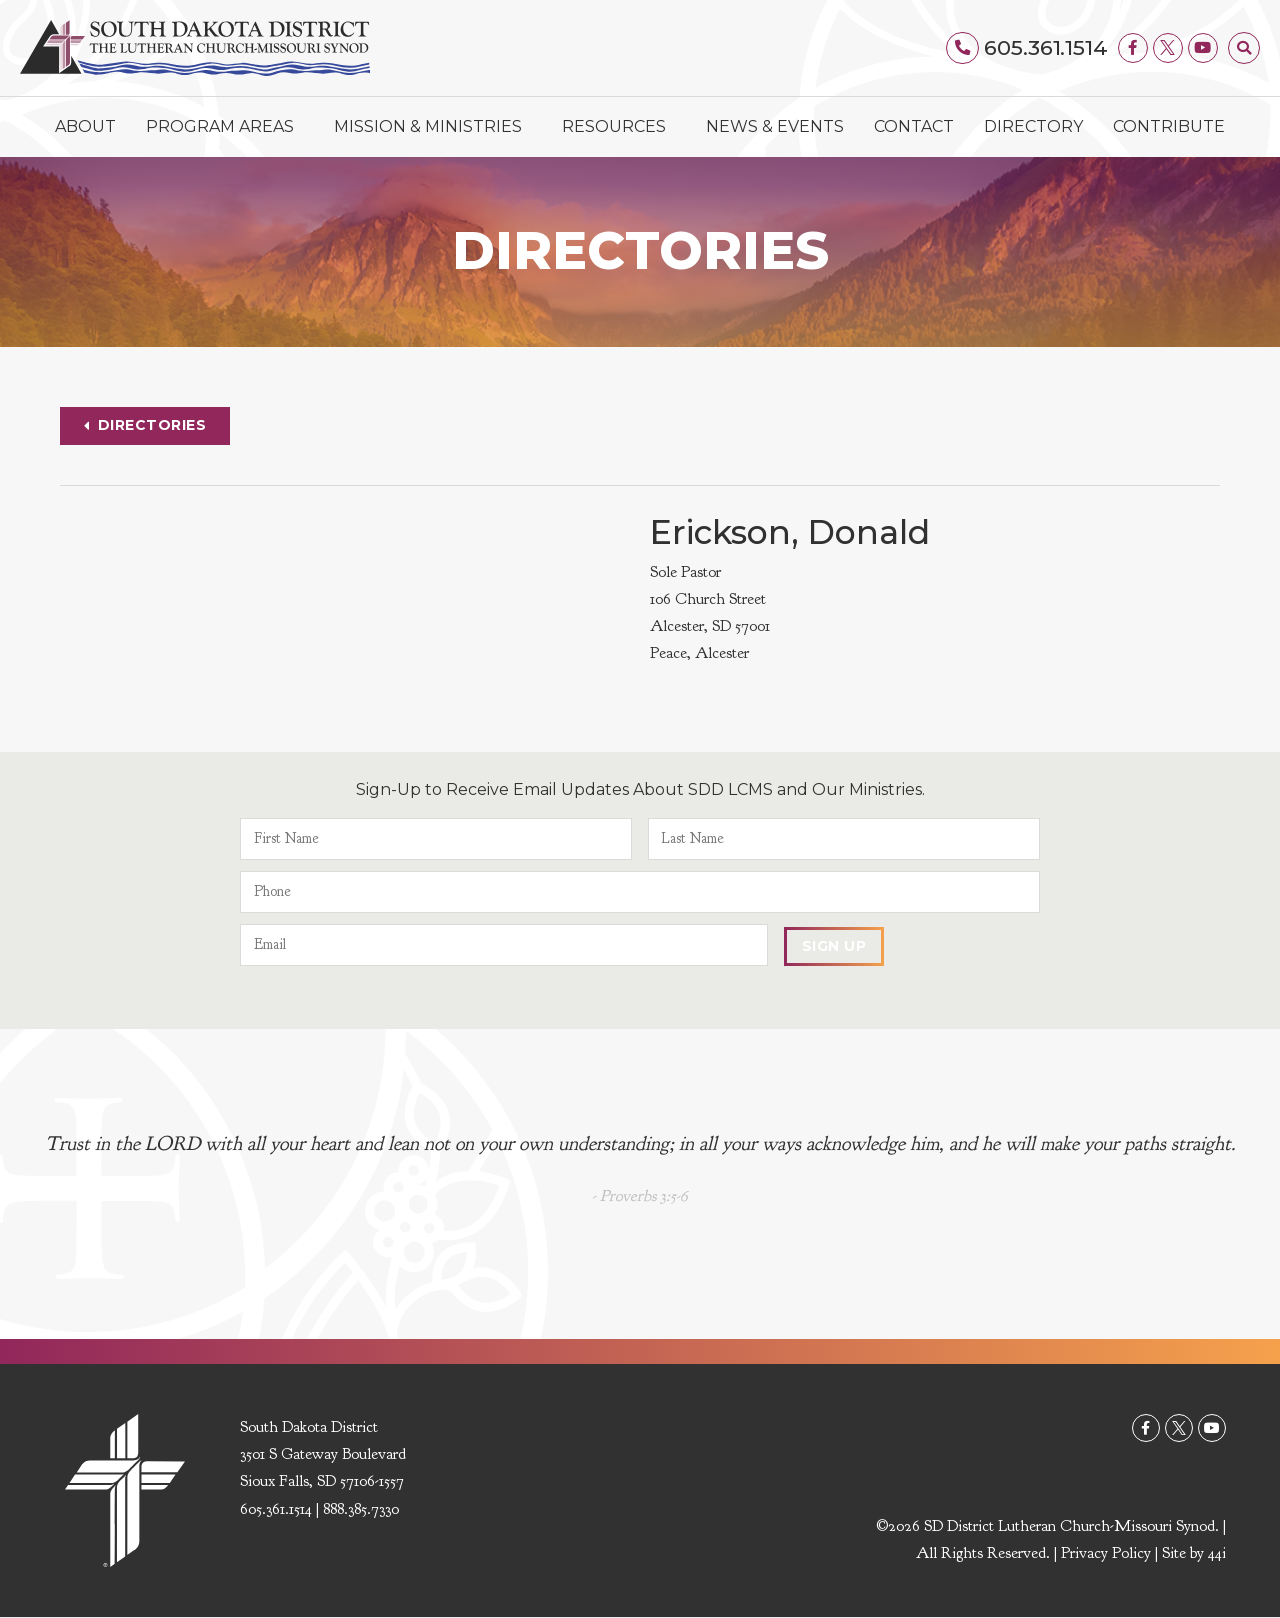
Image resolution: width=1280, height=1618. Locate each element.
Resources (619, 127)
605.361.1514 (1046, 47)
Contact (914, 126)
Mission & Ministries (433, 127)
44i (1217, 1553)
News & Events (775, 126)
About (85, 126)
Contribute (1169, 126)
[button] (1244, 48)
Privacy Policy (1106, 1553)
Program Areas (225, 127)
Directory (1033, 126)
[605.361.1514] (964, 48)
